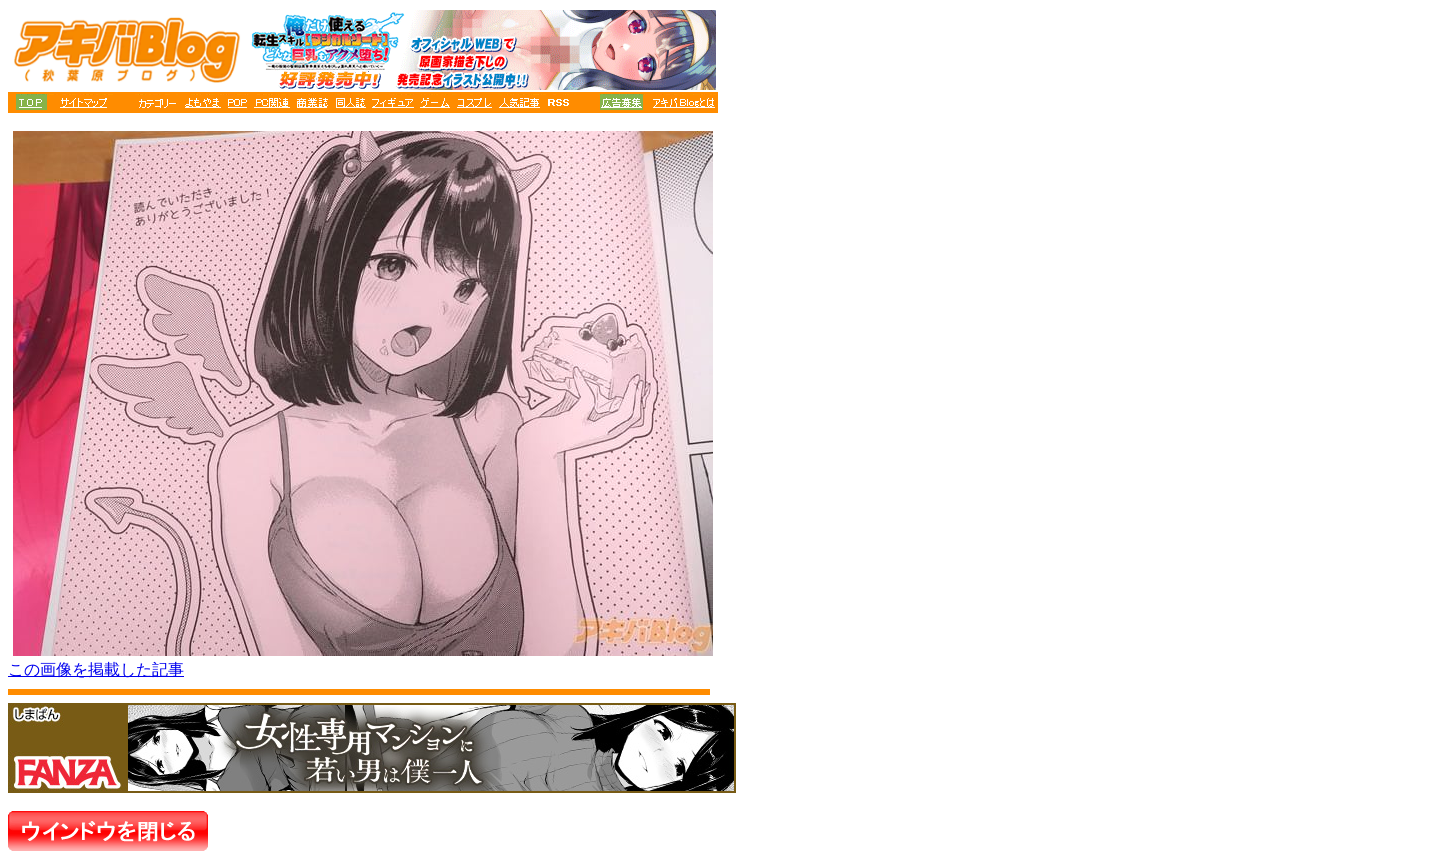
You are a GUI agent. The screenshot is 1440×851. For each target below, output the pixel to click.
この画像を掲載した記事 (96, 669)
